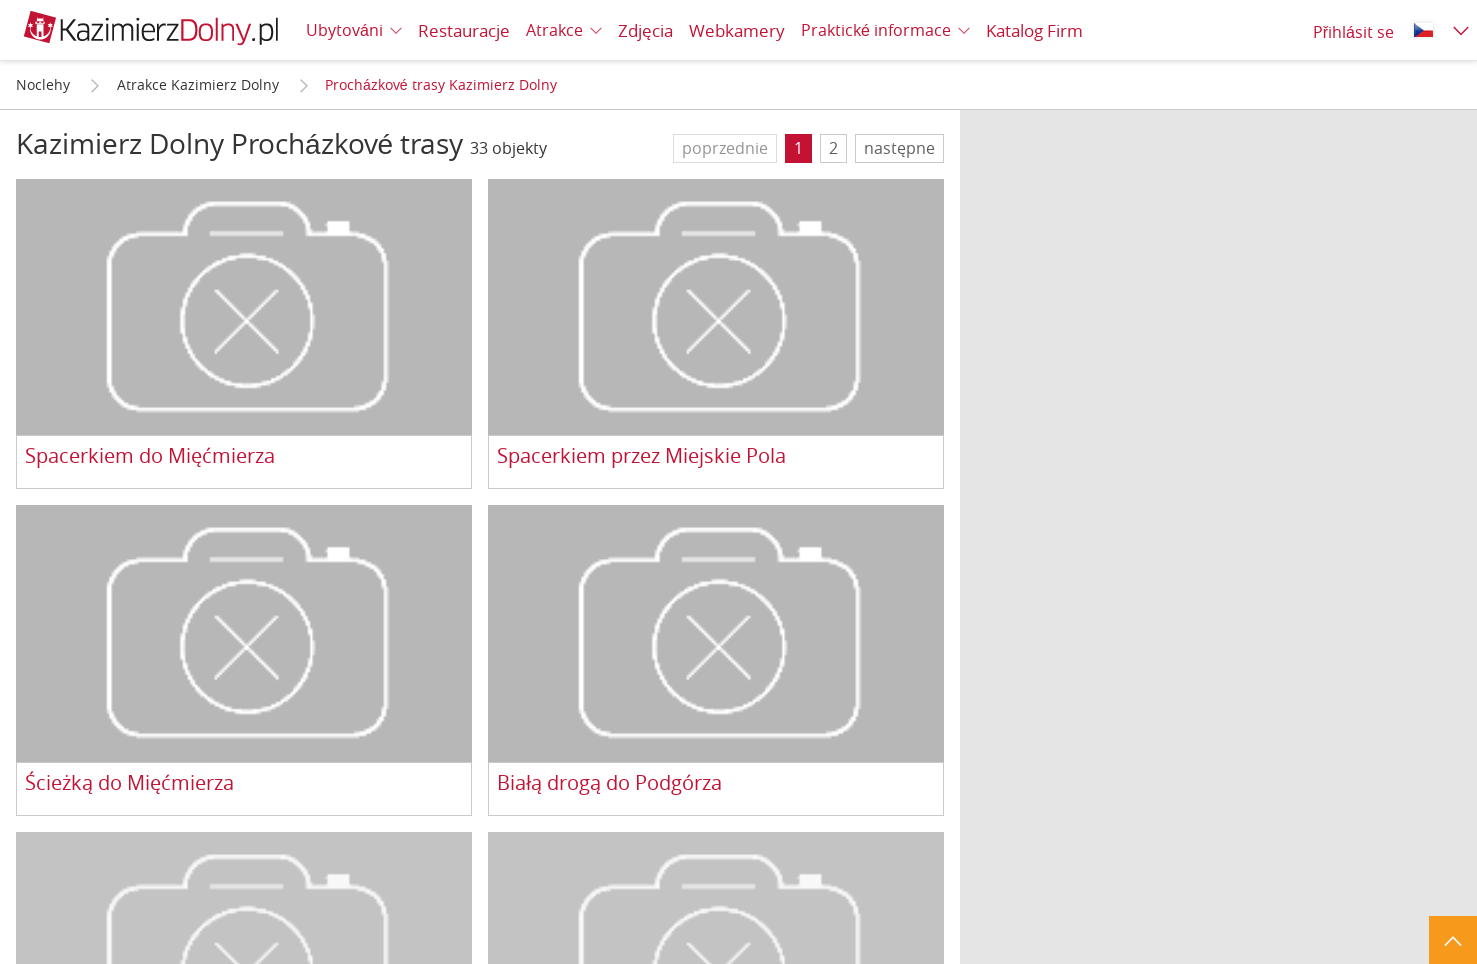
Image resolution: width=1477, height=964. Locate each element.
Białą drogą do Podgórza (609, 783)
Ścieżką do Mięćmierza (129, 783)
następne (899, 148)
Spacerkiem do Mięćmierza (150, 456)
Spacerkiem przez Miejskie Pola (641, 456)
